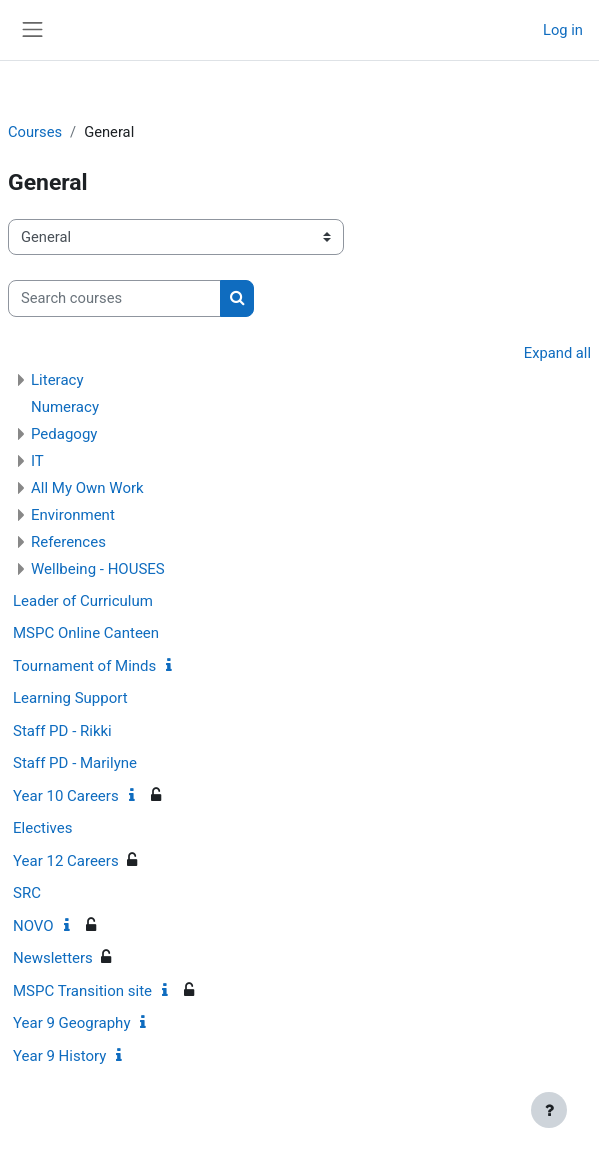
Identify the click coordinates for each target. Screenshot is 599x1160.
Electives (42, 828)
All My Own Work (87, 488)
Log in (563, 30)
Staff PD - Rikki (62, 731)
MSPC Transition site (82, 991)
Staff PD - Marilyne (75, 763)
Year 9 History (59, 1056)
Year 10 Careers (66, 796)
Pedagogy (64, 434)
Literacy (57, 380)
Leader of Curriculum (83, 601)
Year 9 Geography (71, 1023)
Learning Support (70, 698)
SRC (27, 893)
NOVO (33, 926)
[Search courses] (114, 298)
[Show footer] (549, 1110)
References (68, 542)
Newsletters (53, 958)
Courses (35, 132)
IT (37, 461)
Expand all (557, 353)
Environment (73, 515)
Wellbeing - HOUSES (98, 569)
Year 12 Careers (66, 861)
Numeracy (65, 407)
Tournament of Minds (84, 666)
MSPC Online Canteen (86, 633)
